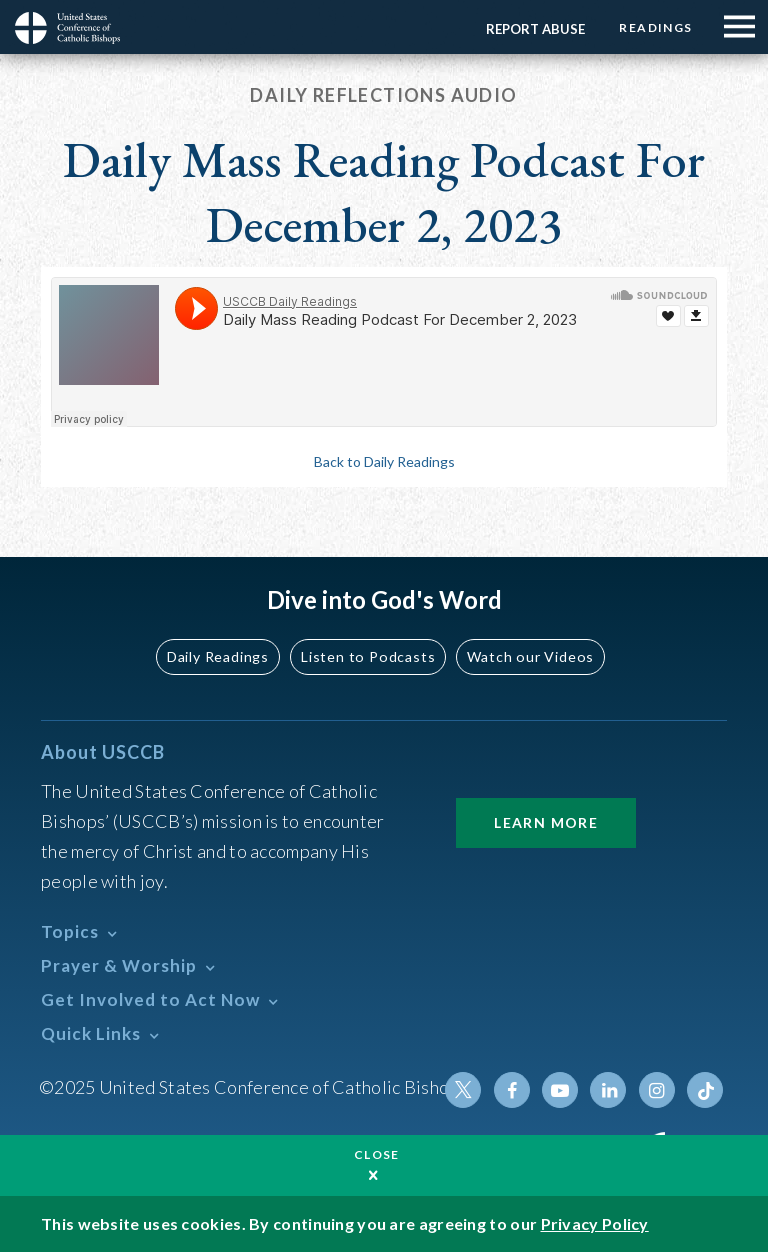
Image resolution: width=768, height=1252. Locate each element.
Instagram (657, 1090)
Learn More (546, 822)
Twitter (465, 1090)
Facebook (513, 1090)
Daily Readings (220, 656)
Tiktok (705, 1090)
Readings (655, 27)
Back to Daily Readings (384, 461)
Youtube (561, 1090)
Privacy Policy (595, 1223)
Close (377, 1154)
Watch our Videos (529, 656)
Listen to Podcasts (369, 656)
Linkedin (609, 1090)
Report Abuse (534, 29)
